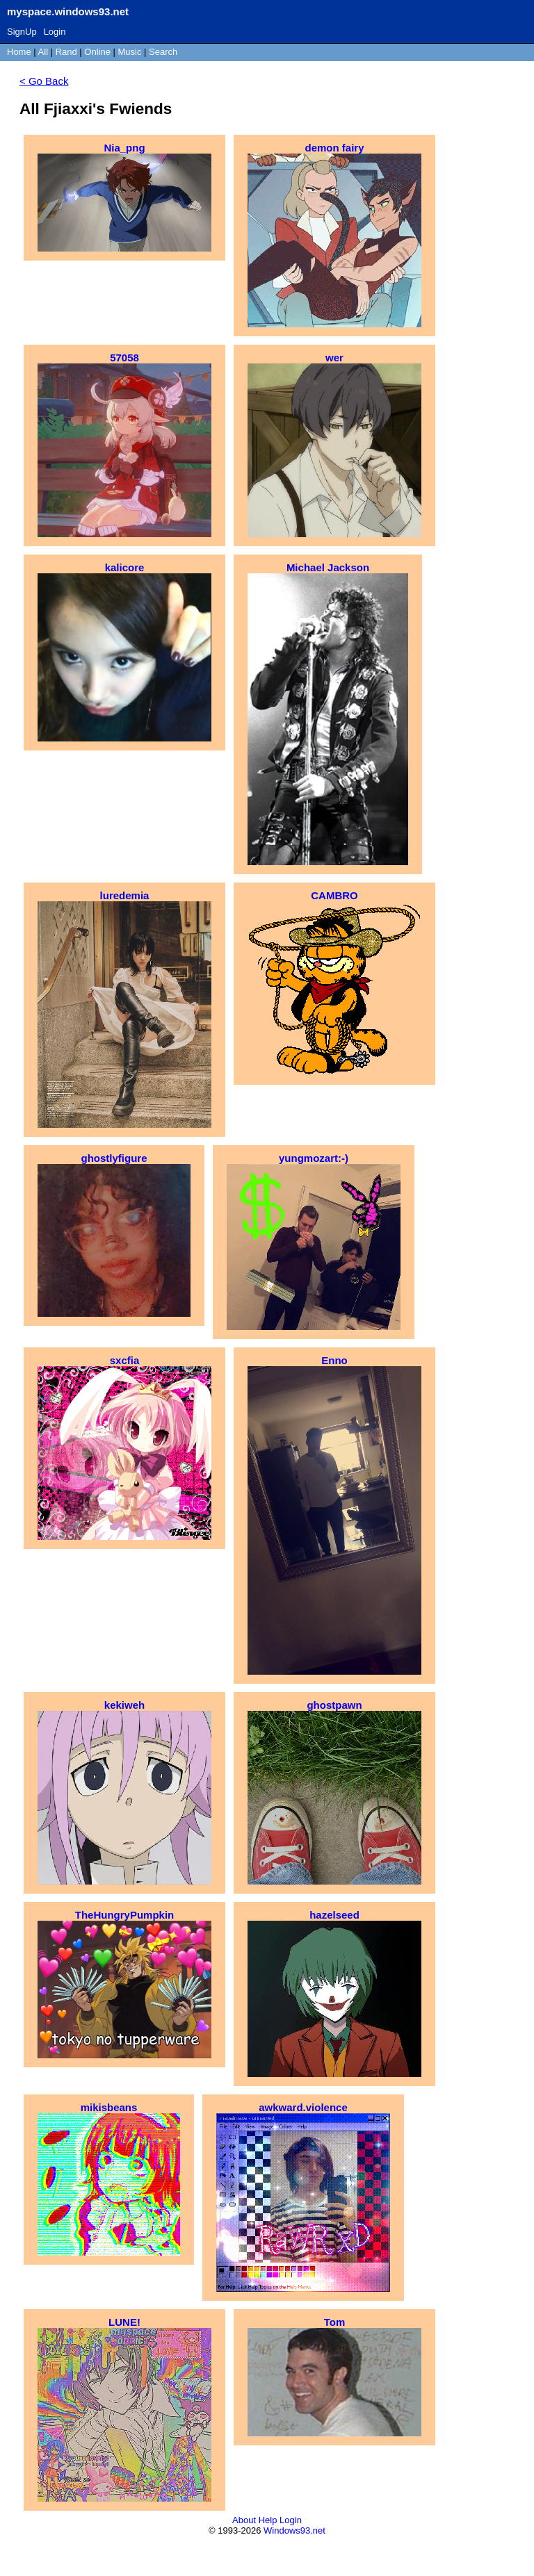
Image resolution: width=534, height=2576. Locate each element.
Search (163, 52)
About (244, 2520)
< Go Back (43, 81)
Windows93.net (294, 2530)
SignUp (22, 31)
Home (19, 52)
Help (268, 2520)
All (44, 52)
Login (55, 31)
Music (130, 52)
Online (97, 52)
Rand (66, 52)
